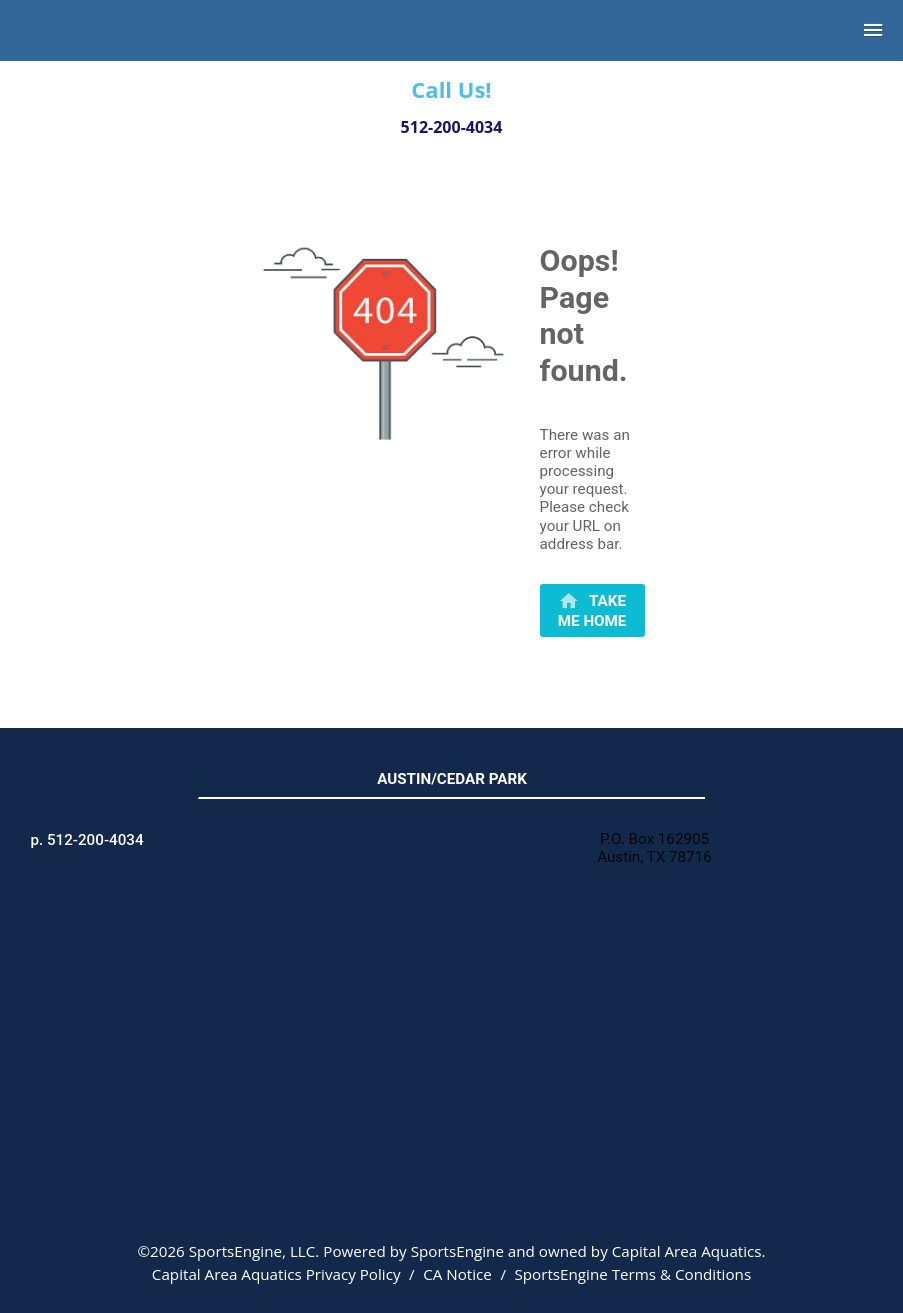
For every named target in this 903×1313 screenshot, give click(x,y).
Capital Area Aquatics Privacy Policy (276, 1274)
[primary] (592, 611)
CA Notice (457, 1274)
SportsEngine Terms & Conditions (632, 1274)
